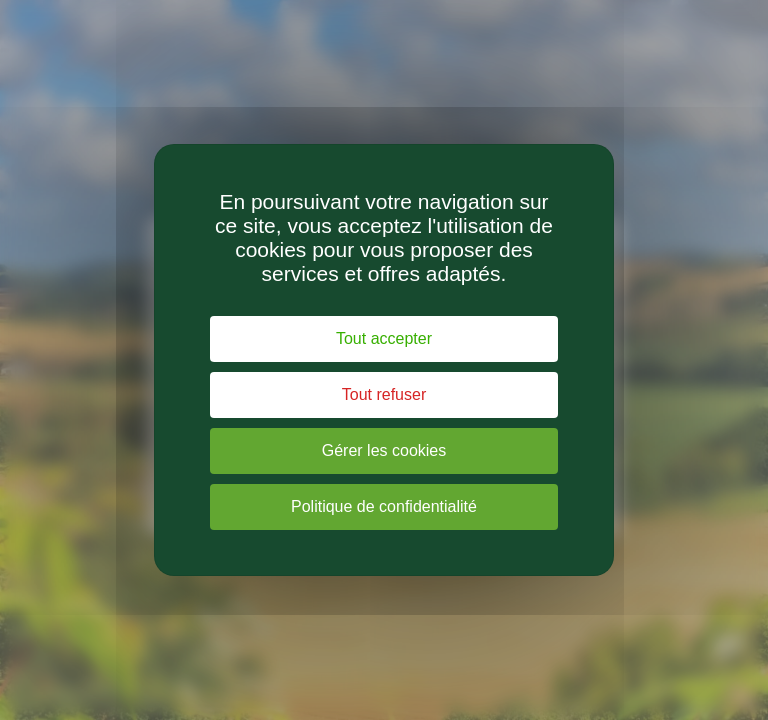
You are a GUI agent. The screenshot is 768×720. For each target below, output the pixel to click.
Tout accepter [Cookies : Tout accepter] (384, 338)
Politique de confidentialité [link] (384, 506)
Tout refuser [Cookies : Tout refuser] (384, 394)
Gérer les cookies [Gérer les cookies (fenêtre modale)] (384, 450)
